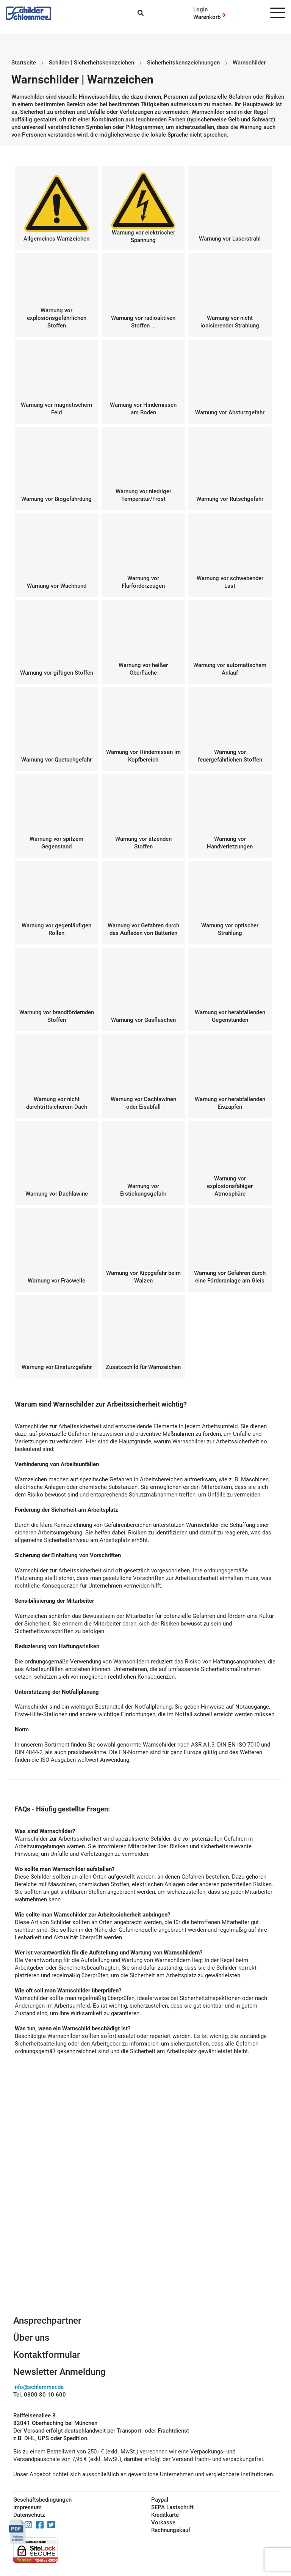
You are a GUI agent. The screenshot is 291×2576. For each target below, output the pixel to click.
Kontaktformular (46, 2354)
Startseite (23, 62)
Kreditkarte (165, 2514)
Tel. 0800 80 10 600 (39, 2394)
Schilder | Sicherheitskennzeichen (91, 62)
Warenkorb (207, 17)
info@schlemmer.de (38, 2387)
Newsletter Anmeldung (59, 2372)
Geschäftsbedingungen (42, 2499)
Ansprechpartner (47, 2320)
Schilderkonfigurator (146, 2232)
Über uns (31, 2337)
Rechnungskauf (170, 2530)
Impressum (27, 2507)
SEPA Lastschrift (172, 2507)
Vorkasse (163, 2522)
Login (200, 9)
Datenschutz (29, 2514)
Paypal (159, 2499)
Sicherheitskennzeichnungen (183, 62)
